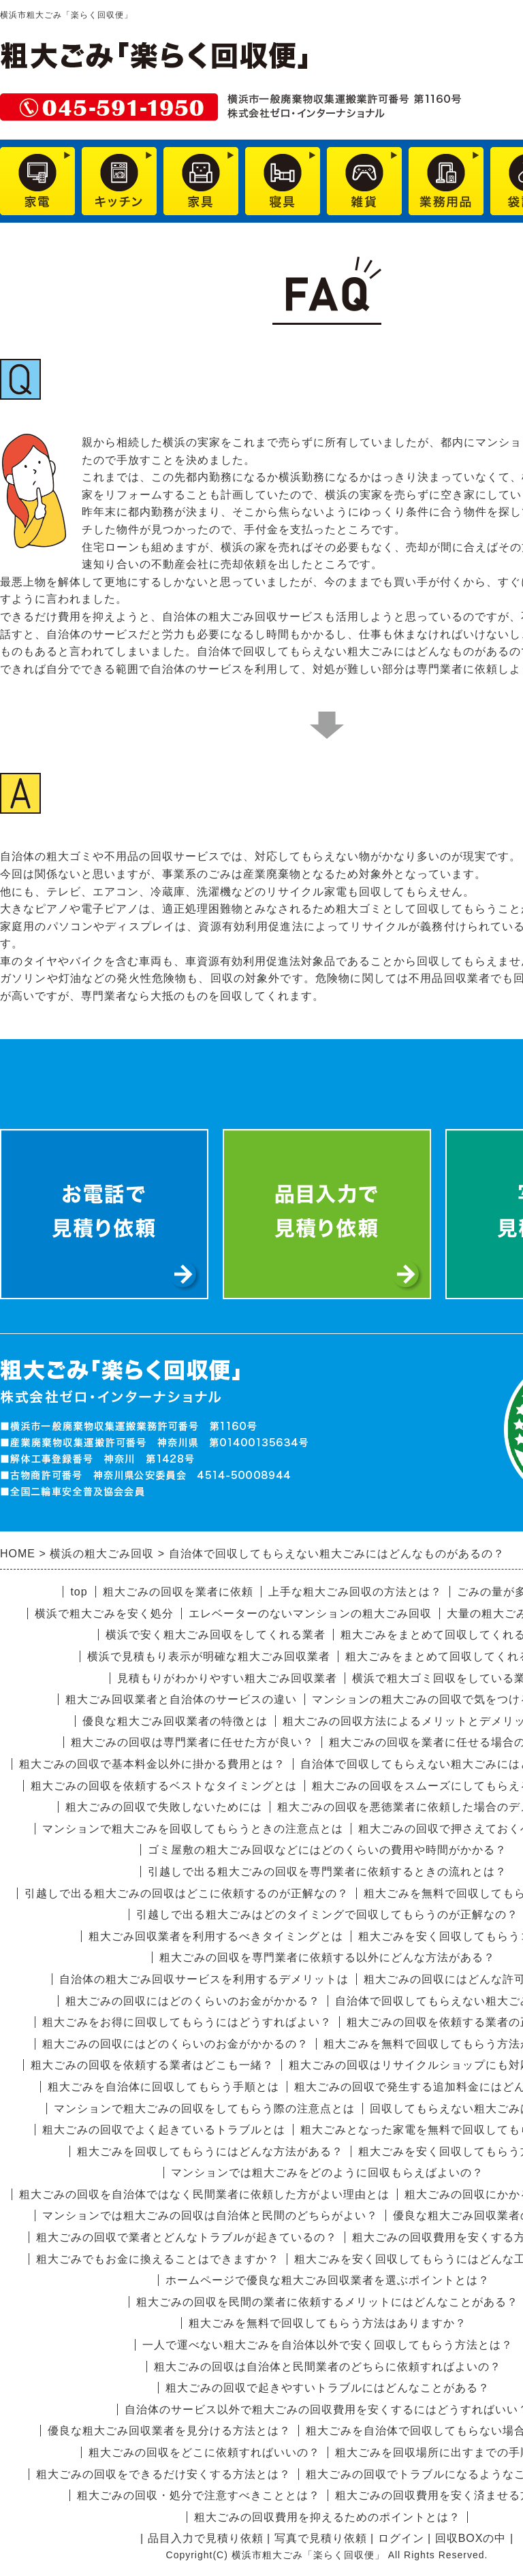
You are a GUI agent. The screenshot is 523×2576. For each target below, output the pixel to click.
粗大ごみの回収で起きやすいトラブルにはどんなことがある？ (327, 2388)
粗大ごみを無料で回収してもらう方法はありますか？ (327, 2323)
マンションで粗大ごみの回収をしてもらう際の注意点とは (204, 2108)
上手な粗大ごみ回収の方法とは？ (355, 1591)
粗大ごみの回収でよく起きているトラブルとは (163, 2129)
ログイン (401, 2538)
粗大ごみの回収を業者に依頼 (178, 1591)
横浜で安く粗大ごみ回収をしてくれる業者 (216, 1634)
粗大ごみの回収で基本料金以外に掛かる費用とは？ (152, 1764)
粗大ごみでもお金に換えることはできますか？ (157, 2259)
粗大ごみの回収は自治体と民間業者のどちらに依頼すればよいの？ (327, 2366)
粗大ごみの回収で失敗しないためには (163, 1807)
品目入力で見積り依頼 (206, 2538)
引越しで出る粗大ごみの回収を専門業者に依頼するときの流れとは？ (327, 1871)
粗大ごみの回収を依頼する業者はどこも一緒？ (152, 2065)
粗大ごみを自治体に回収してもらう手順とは (163, 2087)
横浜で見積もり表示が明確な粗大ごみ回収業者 (208, 1656)
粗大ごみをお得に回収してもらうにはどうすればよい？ (187, 2022)
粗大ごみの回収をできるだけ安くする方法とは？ (163, 2474)
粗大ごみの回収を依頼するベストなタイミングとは (164, 1786)
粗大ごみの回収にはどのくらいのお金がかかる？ (192, 2001)
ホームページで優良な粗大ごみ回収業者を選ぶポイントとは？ (327, 2280)
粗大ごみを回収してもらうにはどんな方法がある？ (210, 2151)
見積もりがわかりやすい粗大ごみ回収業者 (227, 1678)
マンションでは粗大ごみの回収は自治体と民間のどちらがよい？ (210, 2215)
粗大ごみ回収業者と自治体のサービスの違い (181, 1699)
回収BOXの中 (471, 2538)
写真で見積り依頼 (320, 2538)
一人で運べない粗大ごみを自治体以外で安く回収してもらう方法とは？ (327, 2345)
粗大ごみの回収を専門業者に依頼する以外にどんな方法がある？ (327, 1957)
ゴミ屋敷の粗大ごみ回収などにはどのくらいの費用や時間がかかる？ (327, 1850)
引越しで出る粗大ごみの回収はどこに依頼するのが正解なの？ (187, 1893)
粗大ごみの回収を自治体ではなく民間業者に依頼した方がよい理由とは (204, 2194)
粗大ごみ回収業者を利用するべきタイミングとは (216, 1936)
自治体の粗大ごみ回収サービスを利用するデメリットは (204, 1979)
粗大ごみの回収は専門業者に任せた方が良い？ (192, 1742)
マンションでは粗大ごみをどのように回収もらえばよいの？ (327, 2172)
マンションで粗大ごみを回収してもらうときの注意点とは (192, 1828)
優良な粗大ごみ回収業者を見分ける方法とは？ (169, 2430)
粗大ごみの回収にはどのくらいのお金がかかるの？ (175, 2044)
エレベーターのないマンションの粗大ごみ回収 (310, 1613)
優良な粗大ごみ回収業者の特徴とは (175, 1721)
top (78, 1591)
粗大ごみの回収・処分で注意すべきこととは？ (198, 2495)
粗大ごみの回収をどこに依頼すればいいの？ (204, 2452)
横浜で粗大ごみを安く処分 (104, 1613)
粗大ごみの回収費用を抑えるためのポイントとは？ (327, 2517)
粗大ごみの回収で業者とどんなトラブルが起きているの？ (186, 2237)
